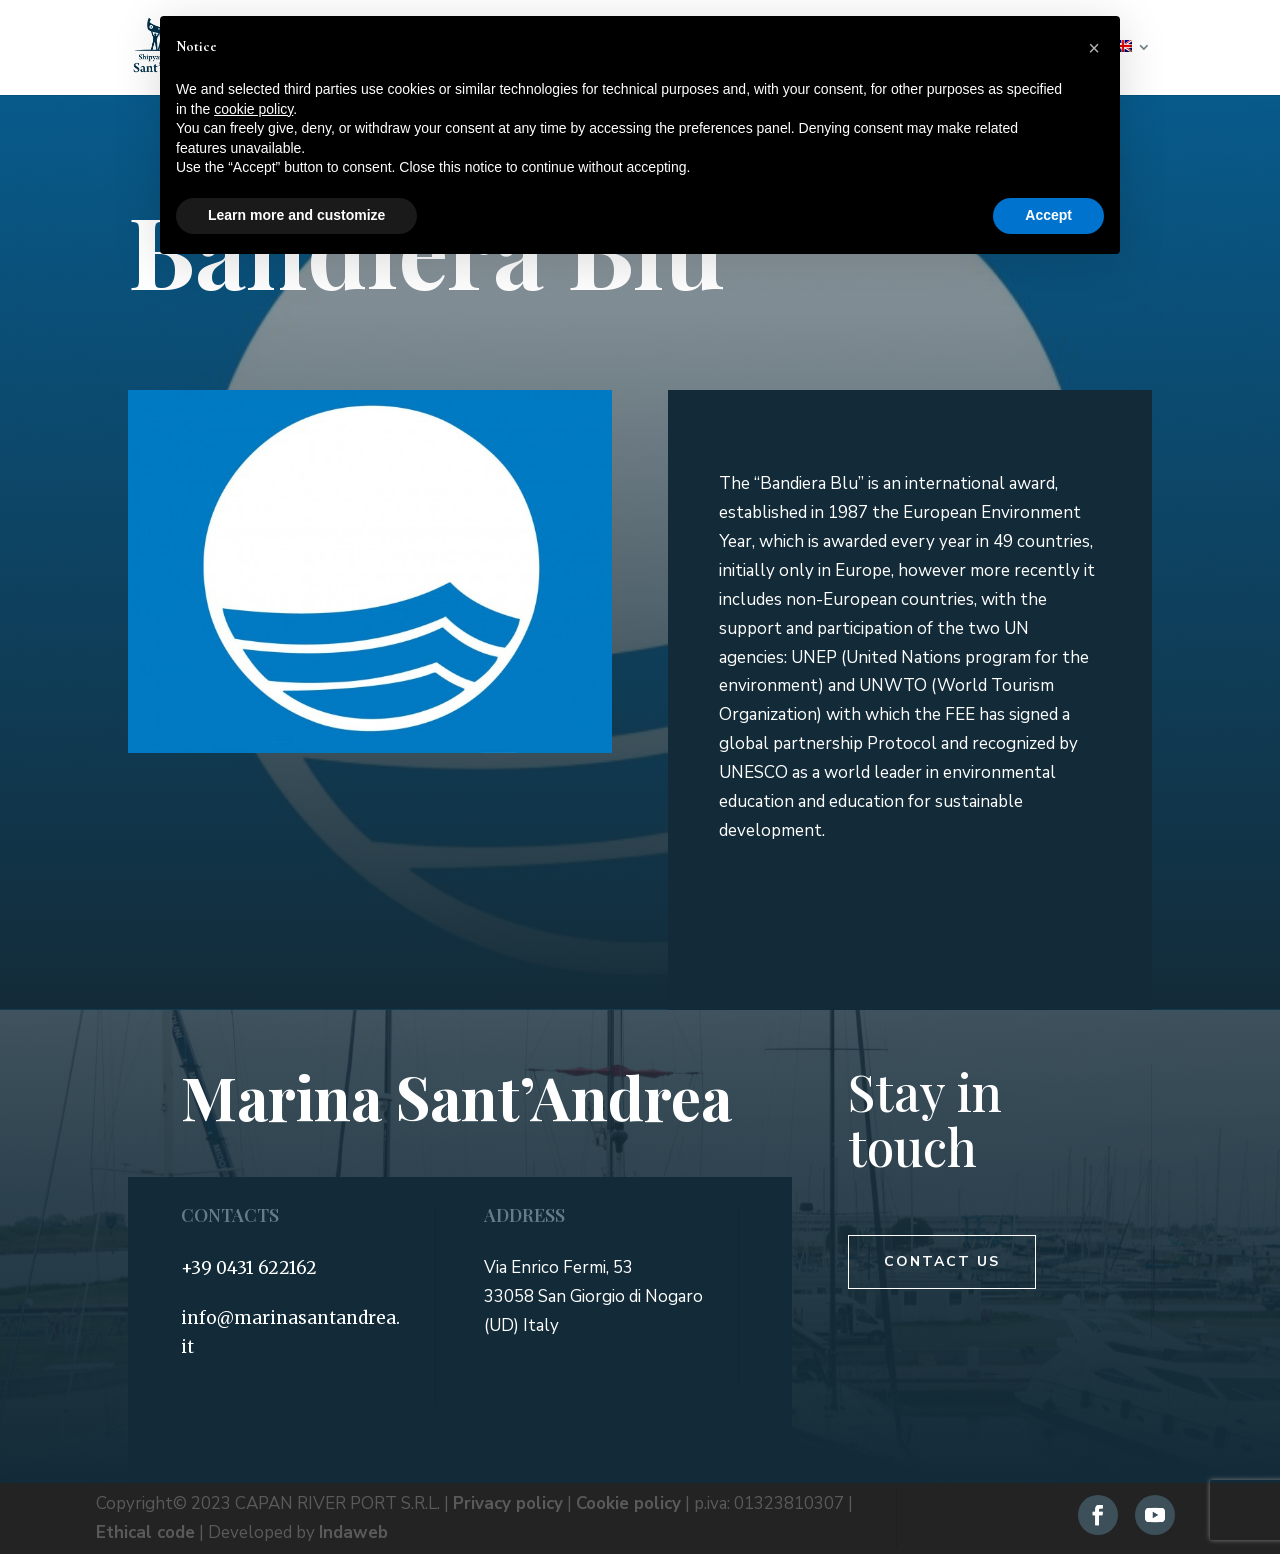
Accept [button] (1048, 215)
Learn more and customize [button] (296, 215)
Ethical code (145, 1532)
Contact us (942, 1261)
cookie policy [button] (253, 109)
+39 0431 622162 (249, 1268)
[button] (1094, 48)
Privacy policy (508, 1503)
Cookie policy (628, 1503)
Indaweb (353, 1532)
